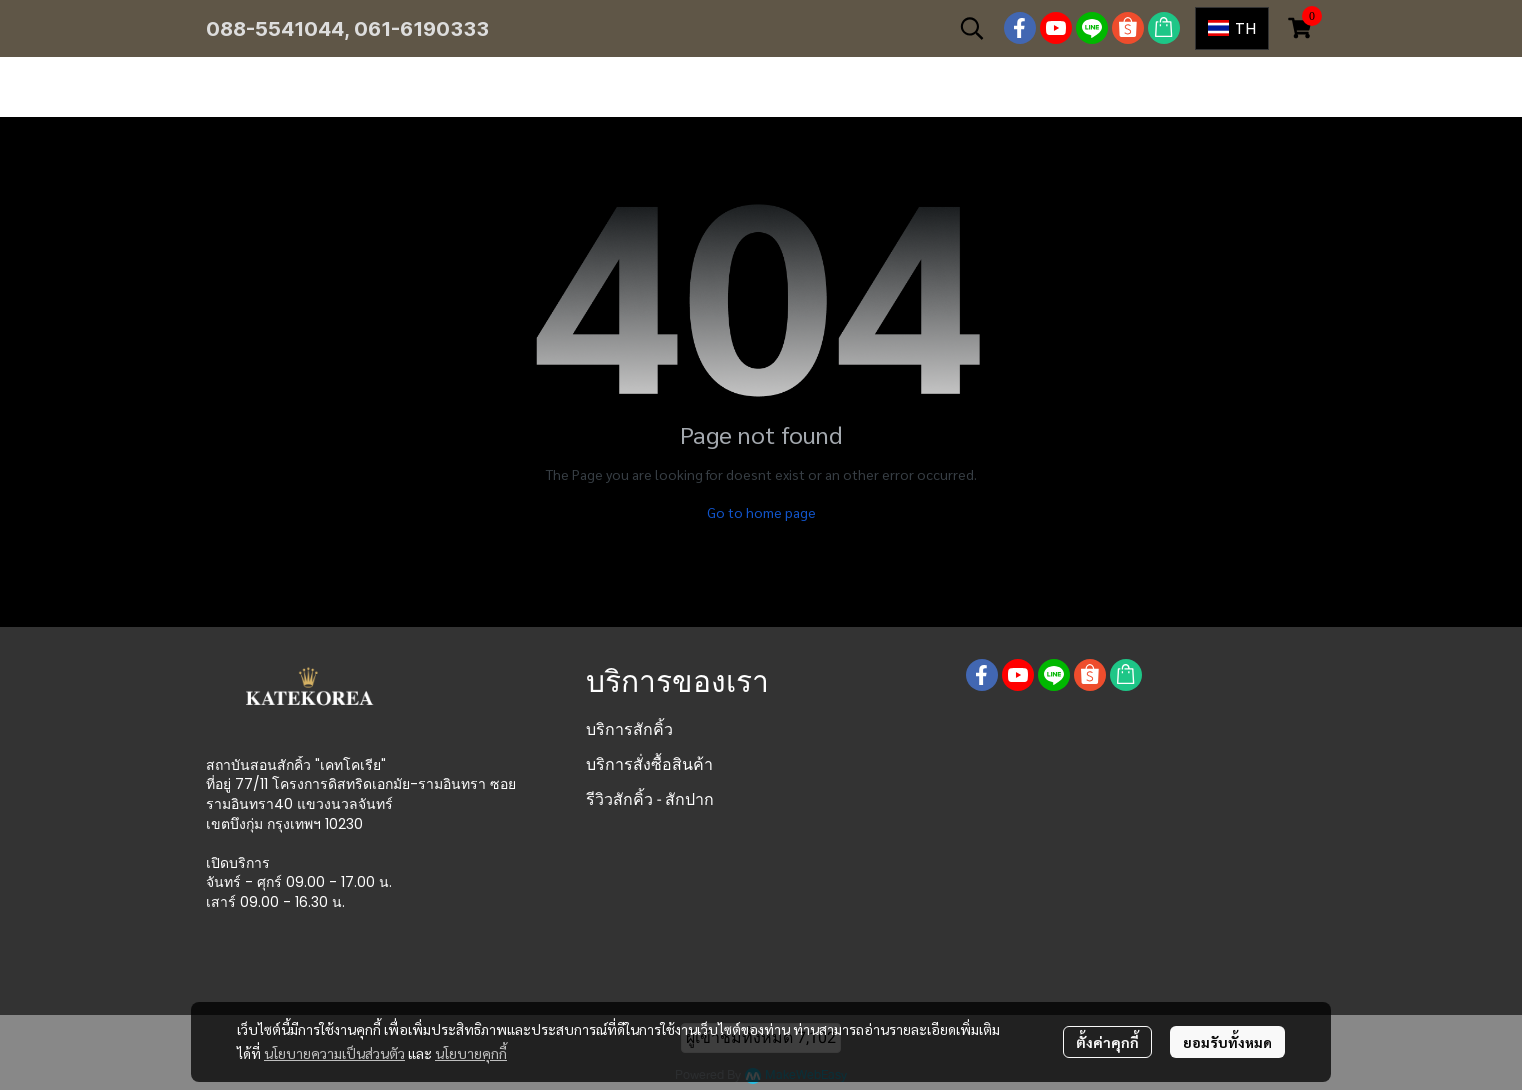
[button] (972, 28)
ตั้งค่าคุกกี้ (1107, 1042)
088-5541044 (275, 29)
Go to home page (761, 512)
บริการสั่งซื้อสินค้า (649, 764)
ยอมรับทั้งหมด (1227, 1042)
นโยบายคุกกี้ (471, 1053)
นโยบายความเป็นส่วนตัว (334, 1053)
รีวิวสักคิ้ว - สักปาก (650, 799)
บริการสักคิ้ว (629, 729)
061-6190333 (421, 29)
